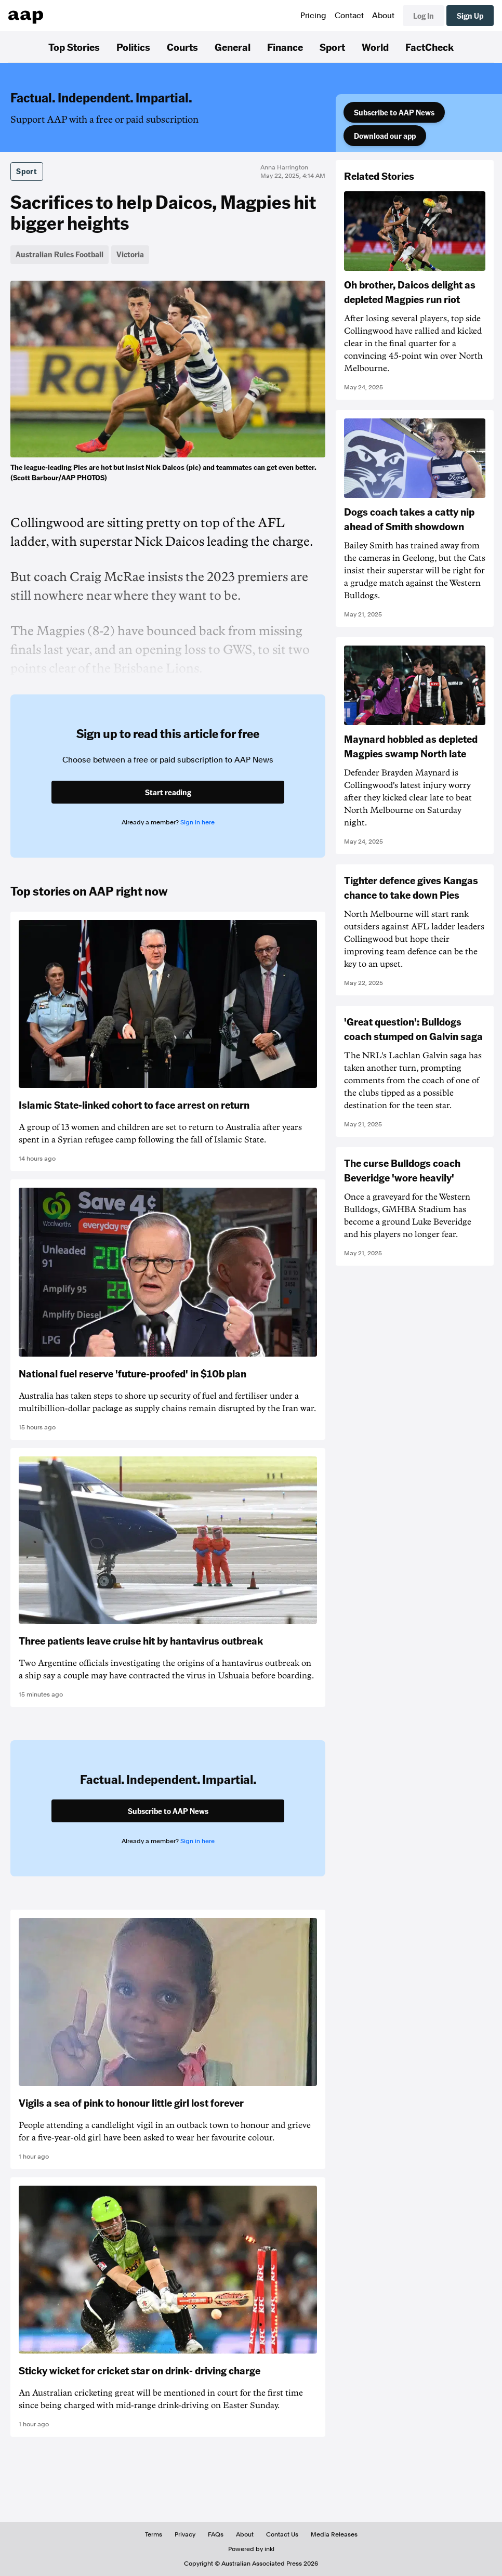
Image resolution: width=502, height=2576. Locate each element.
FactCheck (429, 47)
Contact (349, 15)
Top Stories (74, 47)
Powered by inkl (251, 2549)
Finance (285, 47)
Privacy (185, 2534)
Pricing (313, 15)
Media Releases (334, 2534)
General (232, 47)
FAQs (215, 2534)
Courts (182, 47)
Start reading (168, 792)
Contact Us (282, 2534)
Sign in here (197, 822)
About (383, 15)
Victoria (130, 254)
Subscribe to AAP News (394, 112)
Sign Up (470, 15)
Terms (153, 2534)
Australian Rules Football (59, 254)
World (375, 47)
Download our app (385, 135)
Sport (332, 47)
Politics (133, 47)
